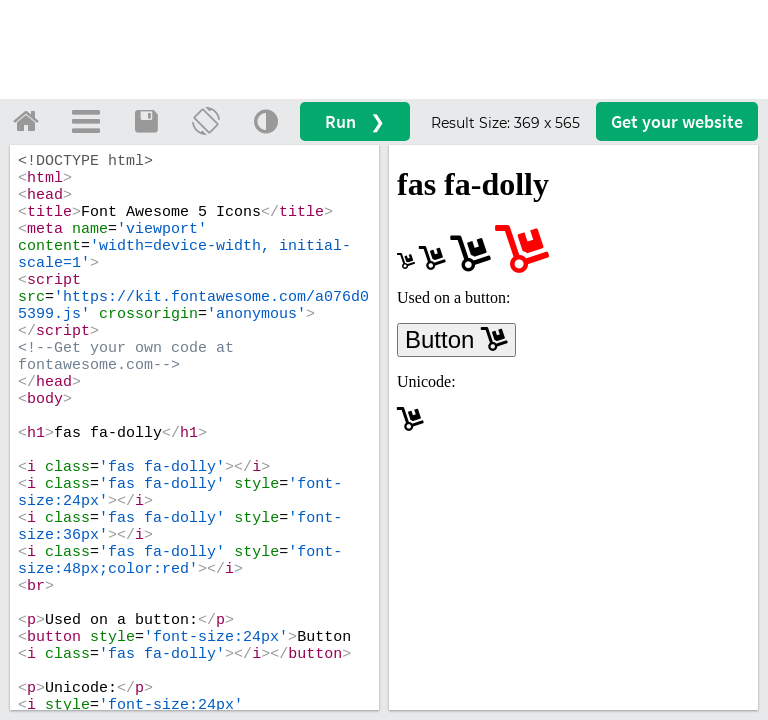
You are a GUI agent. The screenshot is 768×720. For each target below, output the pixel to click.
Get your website (677, 121)
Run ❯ (355, 121)
